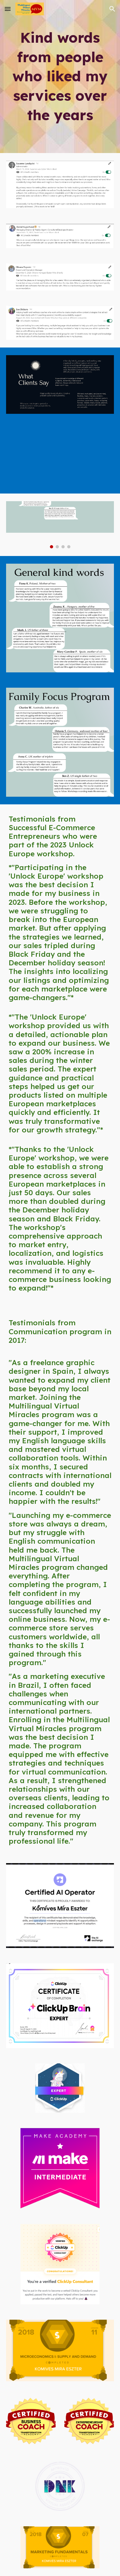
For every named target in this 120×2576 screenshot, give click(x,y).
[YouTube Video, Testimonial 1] (60, 457)
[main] (60, 77)
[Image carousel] (60, 524)
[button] (7, 9)
